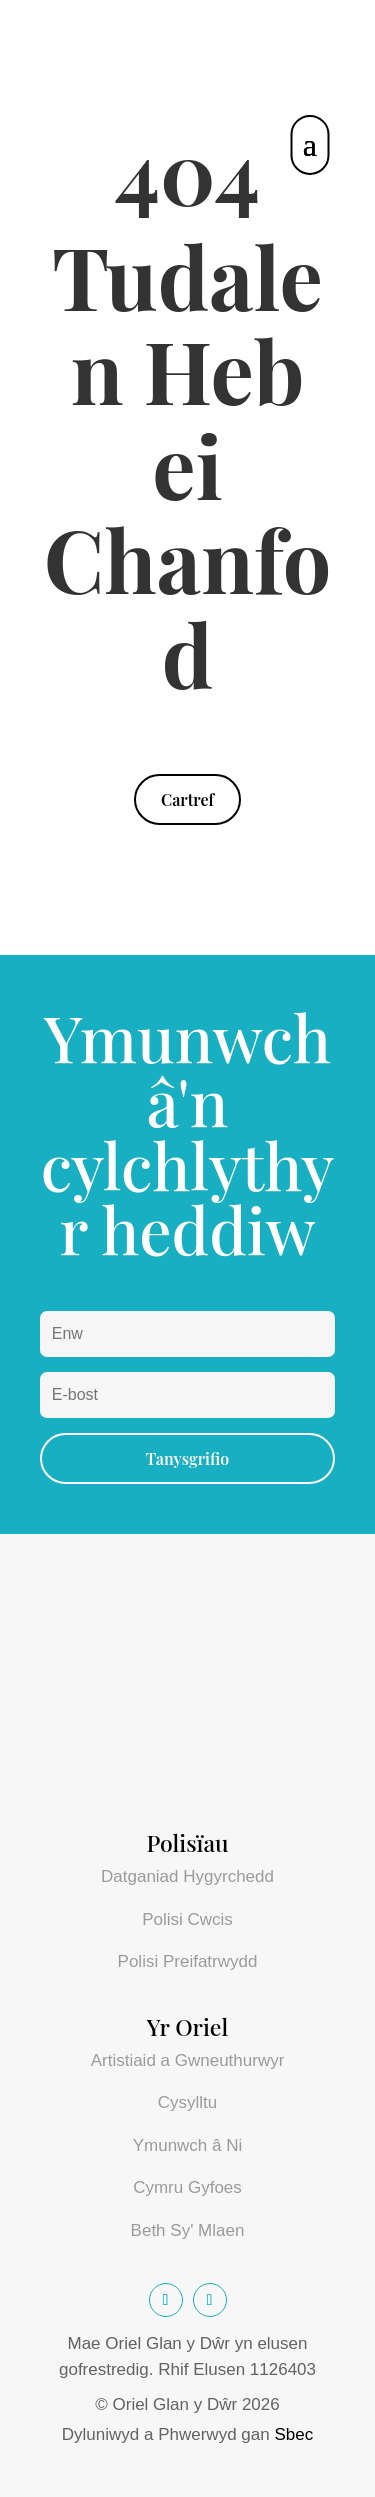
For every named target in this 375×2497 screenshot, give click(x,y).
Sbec (293, 2434)
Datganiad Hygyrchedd (187, 1876)
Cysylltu (188, 2102)
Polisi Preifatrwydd (188, 1961)
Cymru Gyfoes (187, 2187)
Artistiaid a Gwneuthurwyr (188, 2060)
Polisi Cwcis (187, 1919)
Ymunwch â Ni (188, 2145)
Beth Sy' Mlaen (188, 2230)
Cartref (187, 799)
